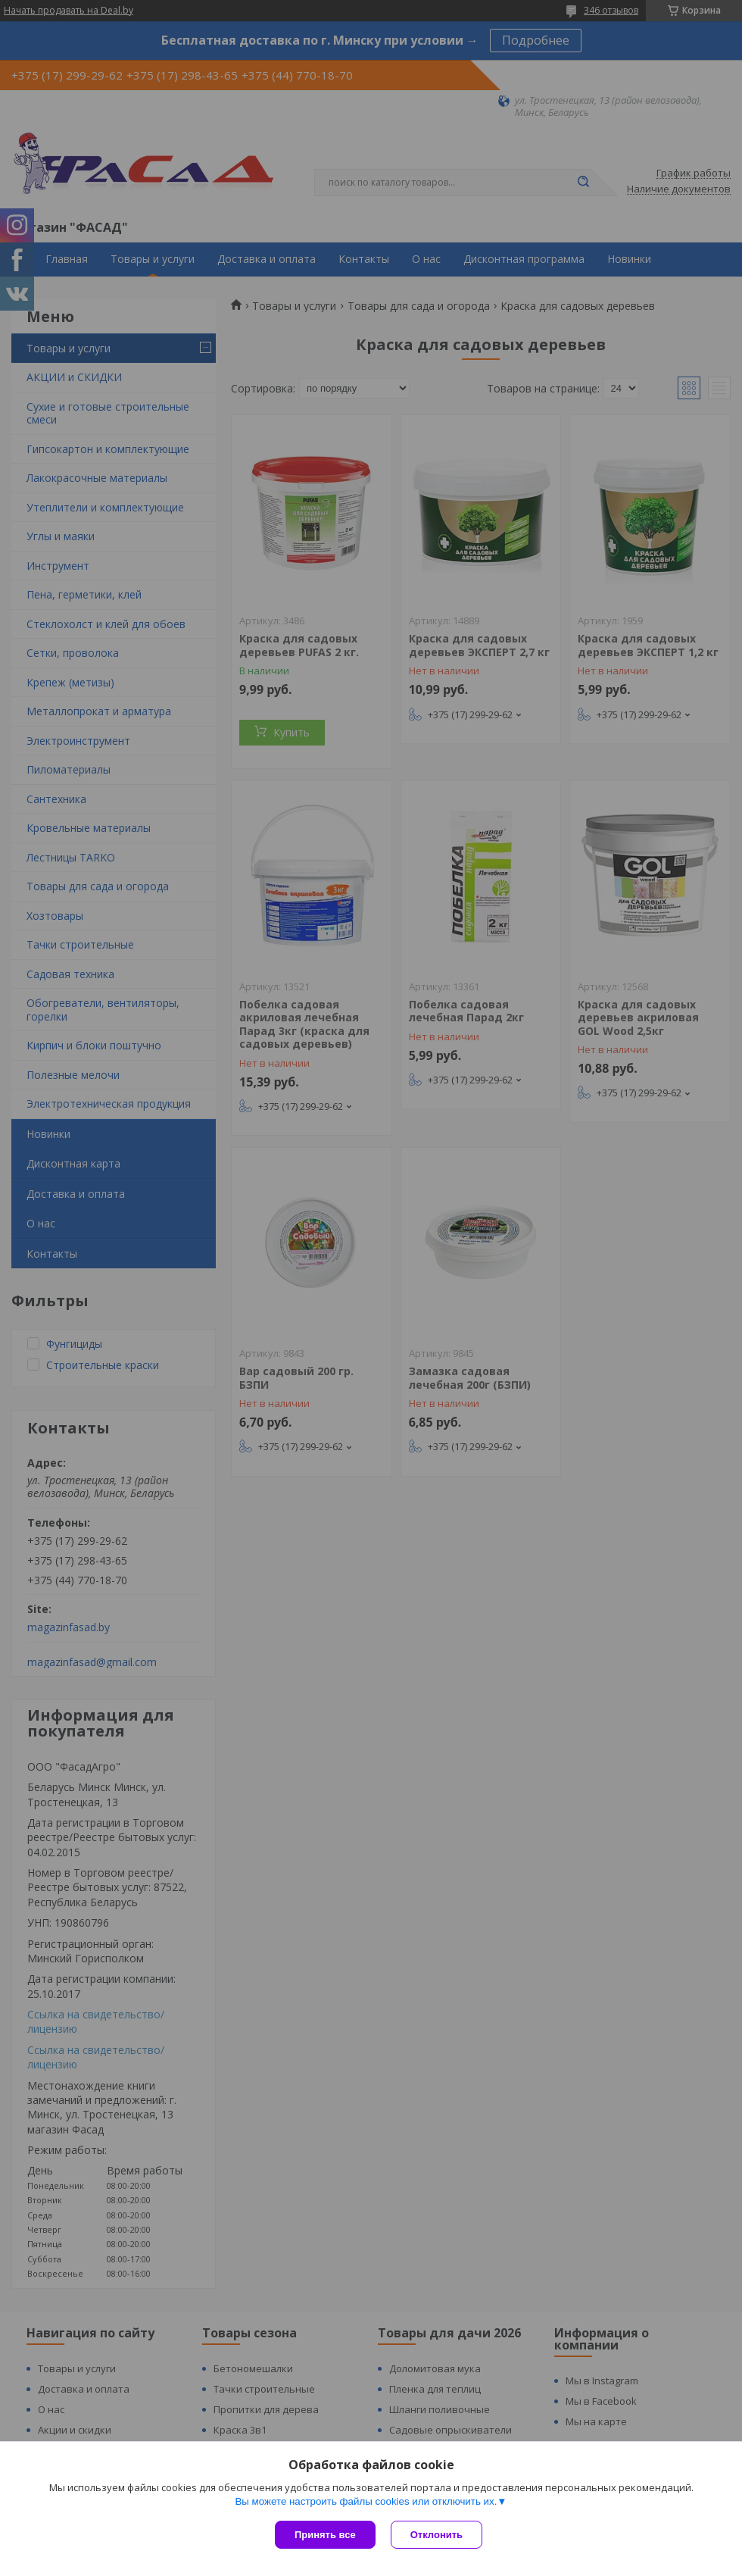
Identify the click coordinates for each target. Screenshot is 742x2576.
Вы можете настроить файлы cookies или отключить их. (366, 2501)
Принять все (325, 2534)
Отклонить (436, 2534)
